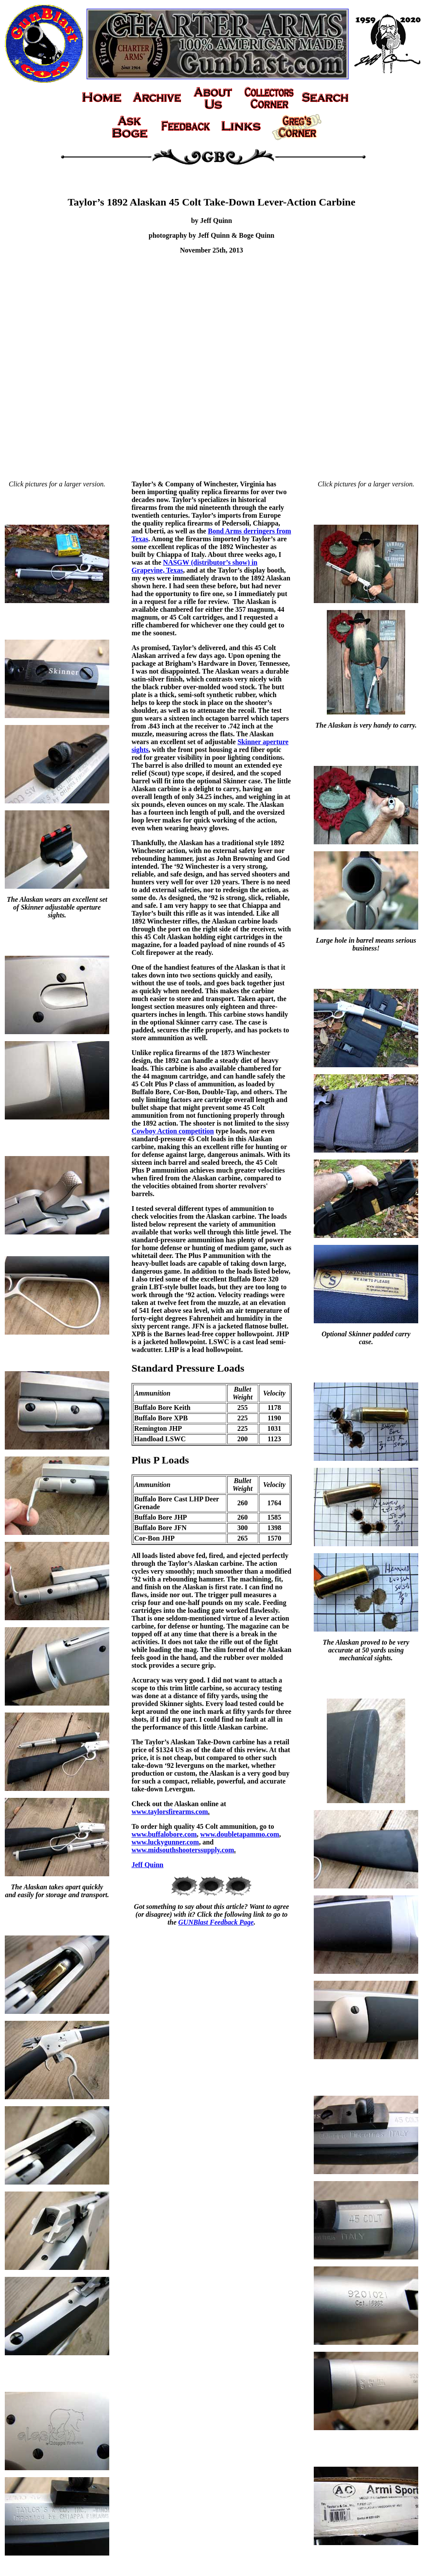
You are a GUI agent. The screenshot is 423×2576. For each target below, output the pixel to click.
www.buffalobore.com (164, 1834)
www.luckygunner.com (165, 1842)
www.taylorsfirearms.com (169, 1811)
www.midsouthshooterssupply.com (182, 1850)
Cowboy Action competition (172, 1131)
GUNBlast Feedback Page (216, 1922)
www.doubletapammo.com (239, 1834)
